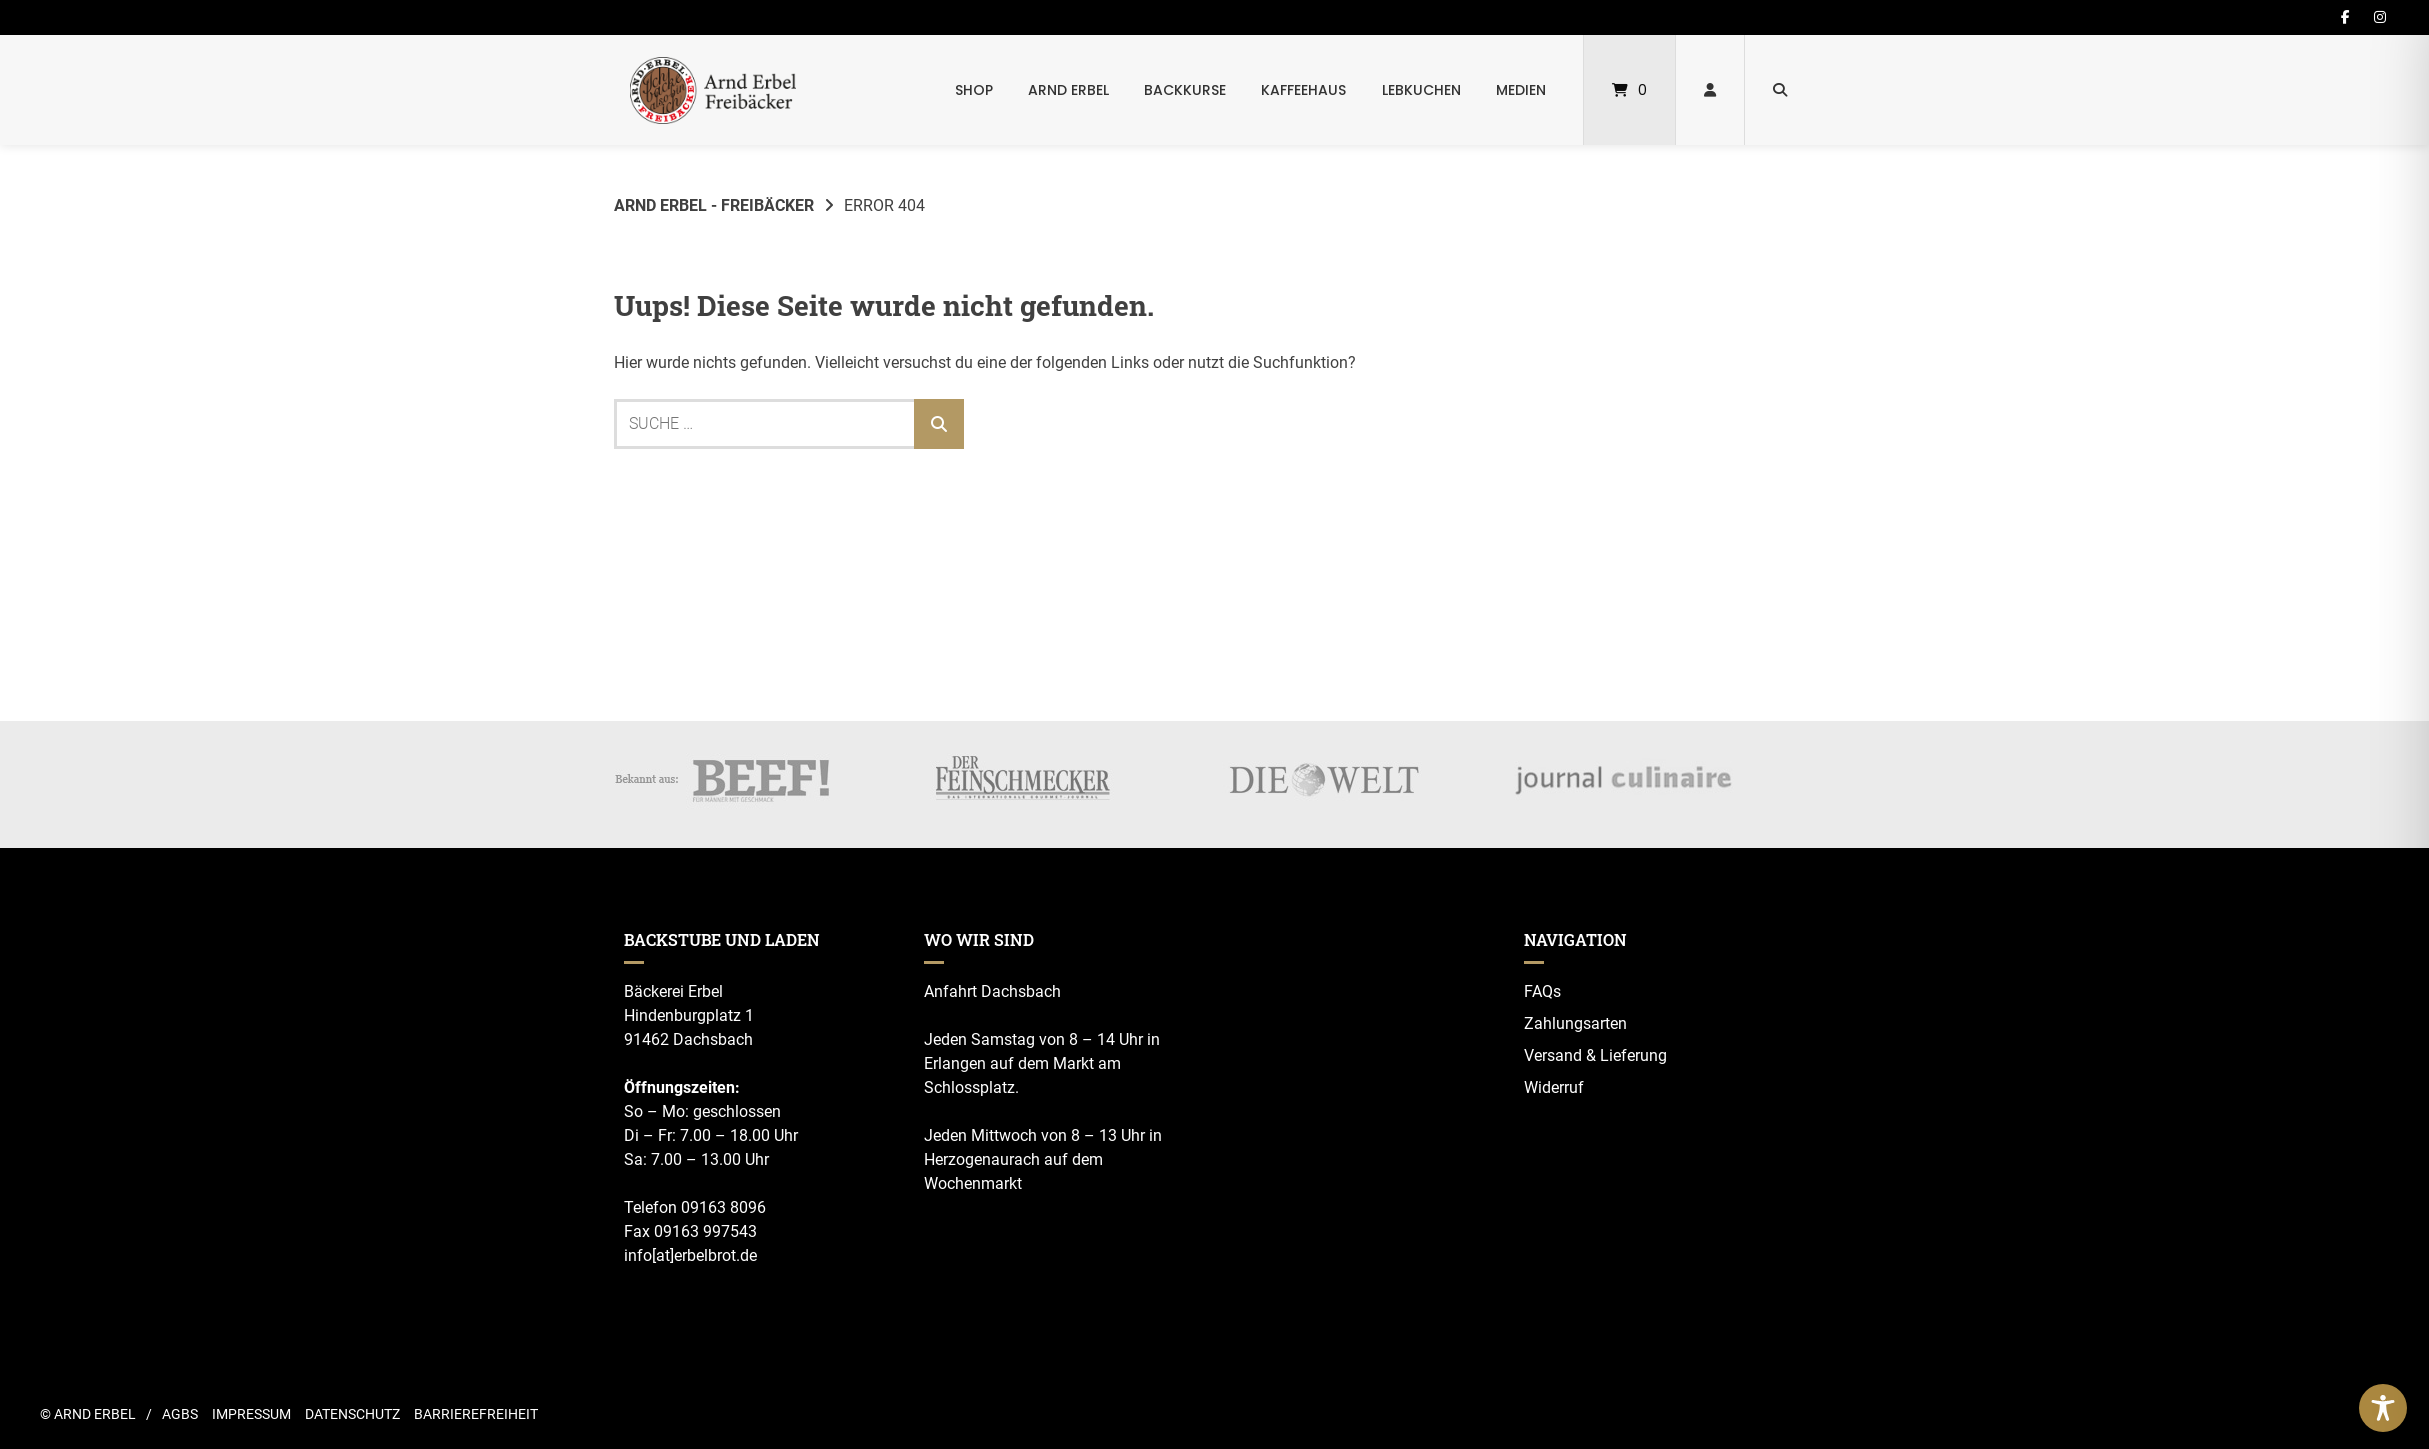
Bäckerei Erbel (673, 991)
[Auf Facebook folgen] (2345, 17)
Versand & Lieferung (1595, 1055)
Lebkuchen (1421, 90)
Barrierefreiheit (476, 1414)
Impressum (251, 1414)
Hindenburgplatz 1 (689, 1015)
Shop (974, 90)
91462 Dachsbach (688, 1039)
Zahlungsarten (1575, 1023)
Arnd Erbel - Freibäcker (714, 205)
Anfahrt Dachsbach (992, 991)
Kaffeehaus (1303, 90)
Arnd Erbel (1068, 90)
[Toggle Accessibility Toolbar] (2383, 1408)
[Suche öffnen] (1780, 90)
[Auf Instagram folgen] (2380, 17)
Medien (1521, 90)
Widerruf (1554, 1087)
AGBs (180, 1414)
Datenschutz (352, 1414)
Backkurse (1185, 90)
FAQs (1542, 991)
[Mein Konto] (1710, 90)
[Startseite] (713, 90)
